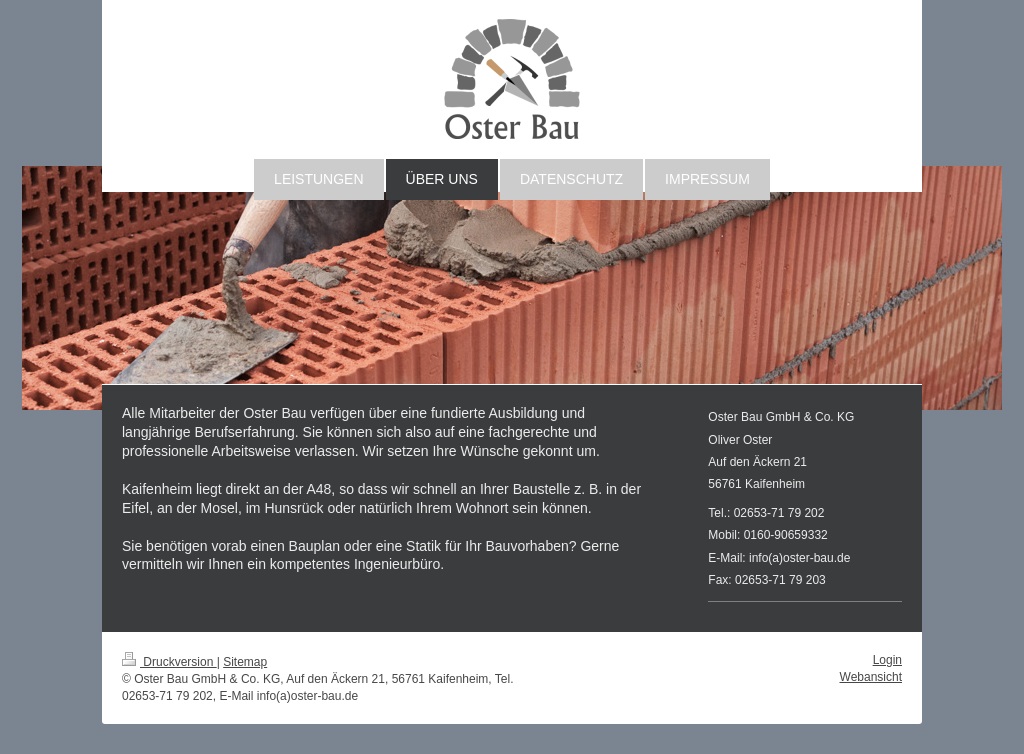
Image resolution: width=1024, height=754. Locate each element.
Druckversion (169, 662)
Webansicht (871, 677)
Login (887, 660)
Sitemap (245, 662)
